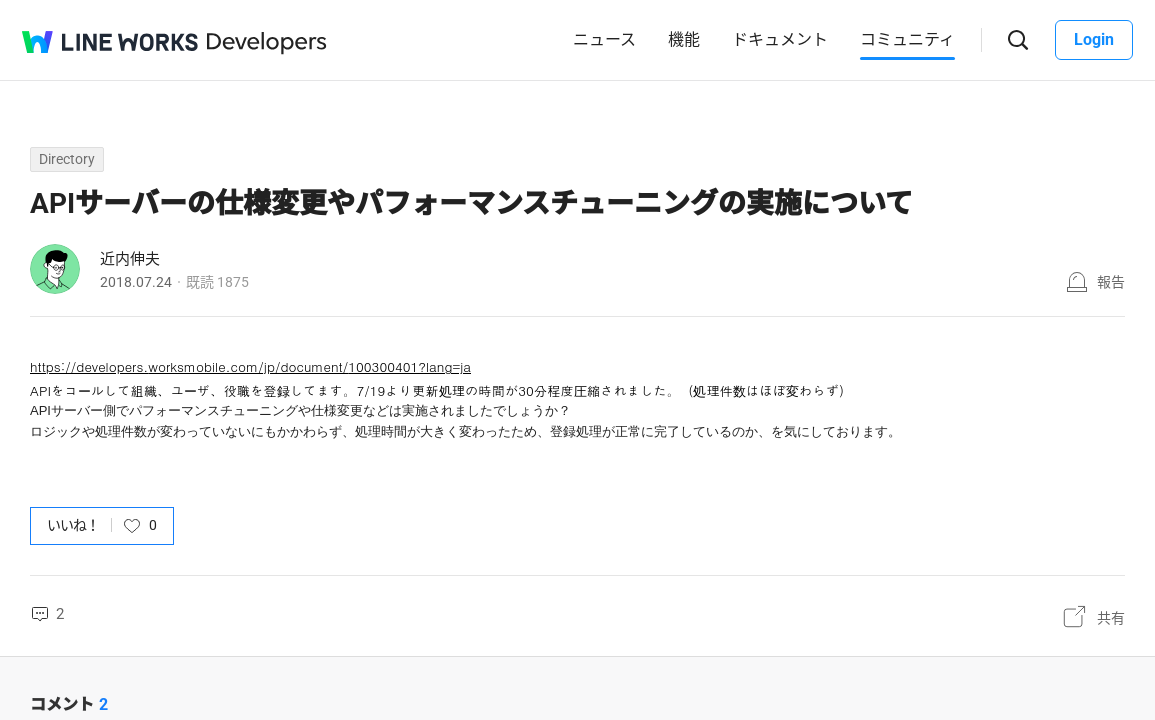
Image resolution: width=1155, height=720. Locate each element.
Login (1094, 39)
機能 (684, 39)
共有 (1111, 617)
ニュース (604, 39)
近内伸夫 (130, 259)
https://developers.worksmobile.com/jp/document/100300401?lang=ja (250, 366)
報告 (1111, 282)
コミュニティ (907, 39)
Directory (67, 159)
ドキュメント (780, 39)
